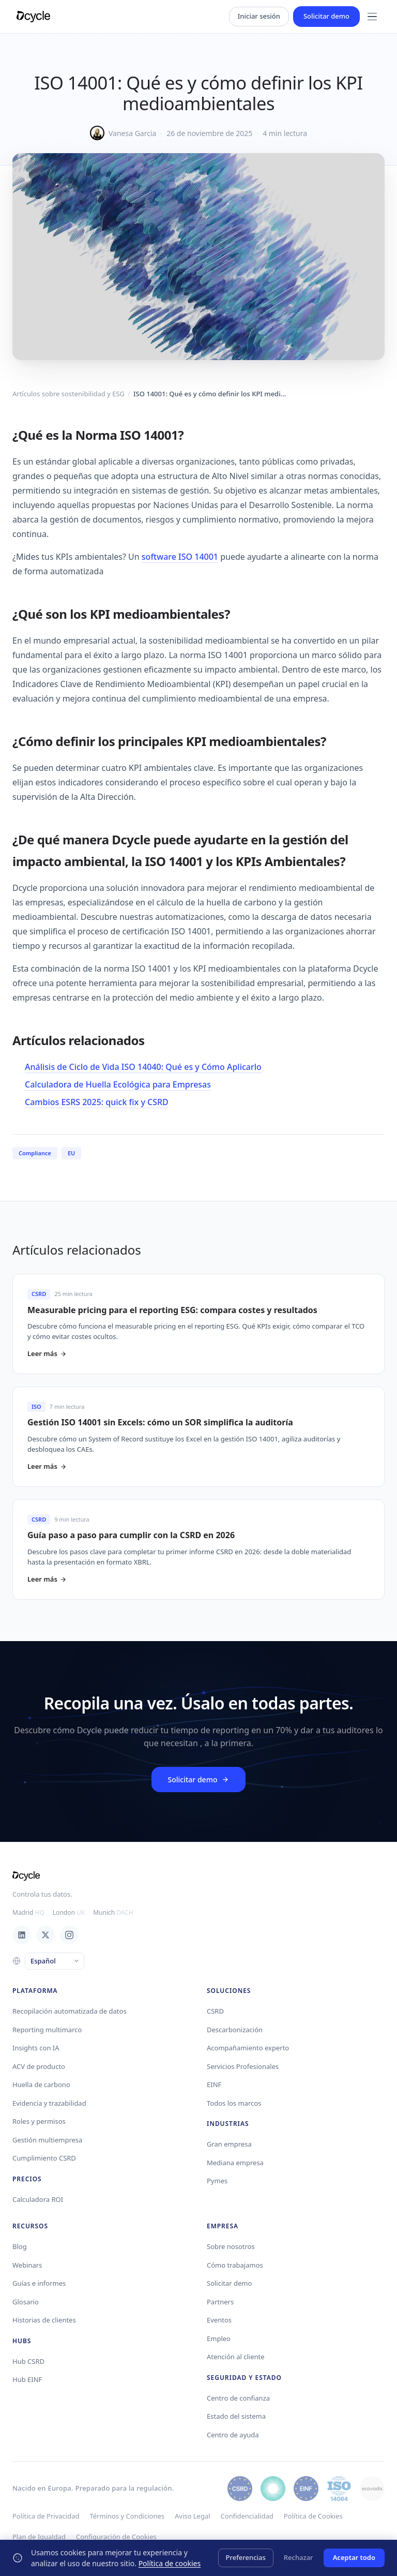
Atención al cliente (236, 2356)
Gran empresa (229, 2144)
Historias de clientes (44, 2320)
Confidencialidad (247, 2516)
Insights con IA (35, 2047)
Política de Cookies (313, 2516)
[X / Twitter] (45, 1935)
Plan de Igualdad (39, 2536)
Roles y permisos (39, 2121)
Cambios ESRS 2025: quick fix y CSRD (97, 1102)
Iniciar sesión (259, 16)
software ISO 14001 (180, 556)
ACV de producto (38, 2066)
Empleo (219, 2338)
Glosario (25, 2301)
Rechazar (298, 2557)
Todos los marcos (234, 2103)
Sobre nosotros (231, 2246)
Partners (220, 2301)
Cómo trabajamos (235, 2265)
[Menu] (372, 16)
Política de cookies (170, 2563)
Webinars (27, 2265)
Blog (19, 2246)
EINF (214, 2084)
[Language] (54, 1961)
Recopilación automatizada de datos (69, 2011)
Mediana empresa (235, 2162)
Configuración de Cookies (116, 2536)
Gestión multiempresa (47, 2140)
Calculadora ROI (37, 2199)
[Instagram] (69, 1935)
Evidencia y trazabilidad (49, 2103)
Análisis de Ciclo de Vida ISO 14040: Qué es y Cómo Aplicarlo (143, 1067)
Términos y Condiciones (126, 2516)
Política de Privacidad (45, 2516)
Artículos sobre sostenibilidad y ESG (68, 393)
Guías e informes (39, 2283)
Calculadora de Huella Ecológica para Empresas (118, 1084)
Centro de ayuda (233, 2434)
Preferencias (246, 2557)
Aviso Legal (192, 2516)
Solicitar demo (326, 16)
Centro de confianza (238, 2398)
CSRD (215, 2011)
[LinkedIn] (21, 1935)
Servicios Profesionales (243, 2066)
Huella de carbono (41, 2084)
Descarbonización (235, 2029)
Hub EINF (27, 2379)
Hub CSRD (28, 2361)
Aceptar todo (354, 2557)
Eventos (219, 2320)
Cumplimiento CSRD (44, 2158)
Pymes (217, 2180)
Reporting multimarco (47, 2029)
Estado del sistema (236, 2416)
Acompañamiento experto (248, 2047)
